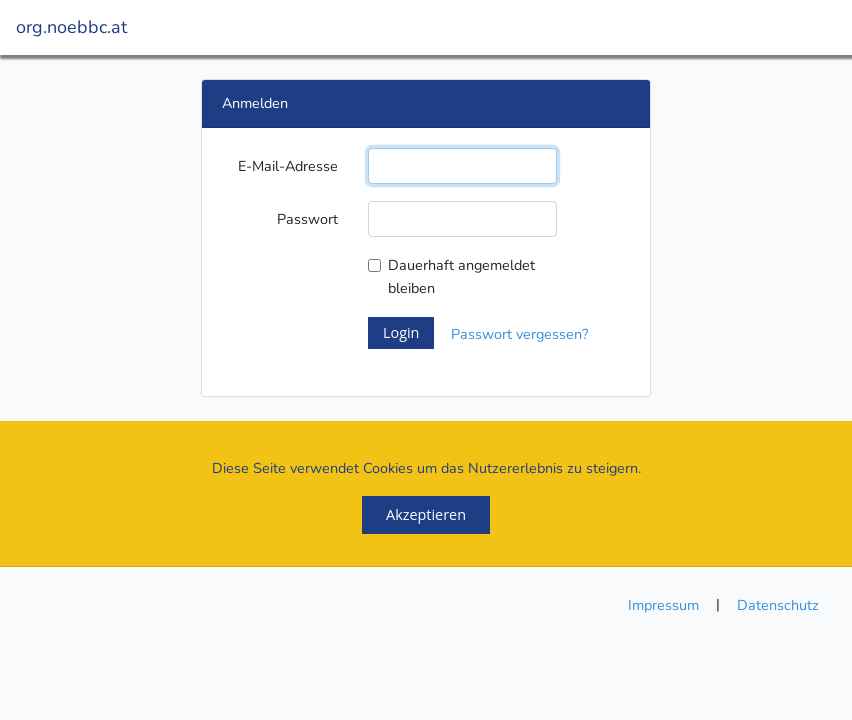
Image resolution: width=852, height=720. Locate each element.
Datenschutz (778, 605)
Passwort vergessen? (519, 334)
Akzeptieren (426, 514)
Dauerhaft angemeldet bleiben (461, 276)
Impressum (663, 605)
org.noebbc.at (71, 27)
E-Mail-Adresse (288, 166)
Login (401, 332)
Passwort (307, 219)
